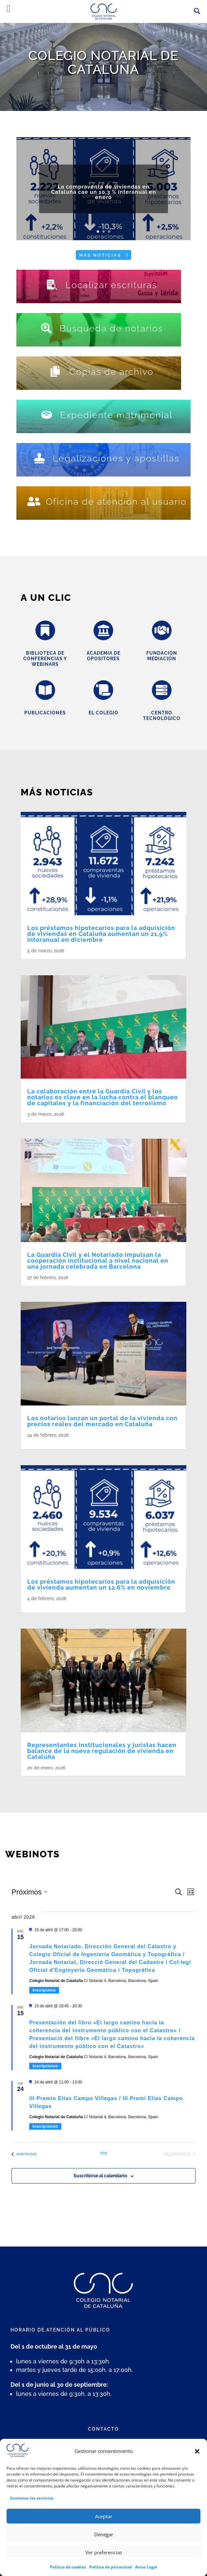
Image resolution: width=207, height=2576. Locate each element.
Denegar (103, 2551)
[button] (197, 2468)
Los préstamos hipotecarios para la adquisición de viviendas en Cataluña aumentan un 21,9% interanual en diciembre (101, 933)
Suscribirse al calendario (100, 2175)
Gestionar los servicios (31, 2515)
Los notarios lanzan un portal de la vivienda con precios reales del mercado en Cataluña (102, 1421)
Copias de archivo (111, 372)
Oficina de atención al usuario (116, 501)
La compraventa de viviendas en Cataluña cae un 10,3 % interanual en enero (103, 201)
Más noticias (100, 255)
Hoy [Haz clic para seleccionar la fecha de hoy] (103, 2153)
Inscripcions (44, 1990)
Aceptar (103, 2533)
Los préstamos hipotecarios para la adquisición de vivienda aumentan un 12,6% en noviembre (101, 1584)
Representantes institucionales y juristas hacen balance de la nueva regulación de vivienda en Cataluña (101, 1751)
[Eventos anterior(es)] (23, 2154)
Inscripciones (45, 2066)
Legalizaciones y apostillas (116, 458)
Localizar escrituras (111, 285)
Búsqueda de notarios (111, 328)
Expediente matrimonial (116, 415)
